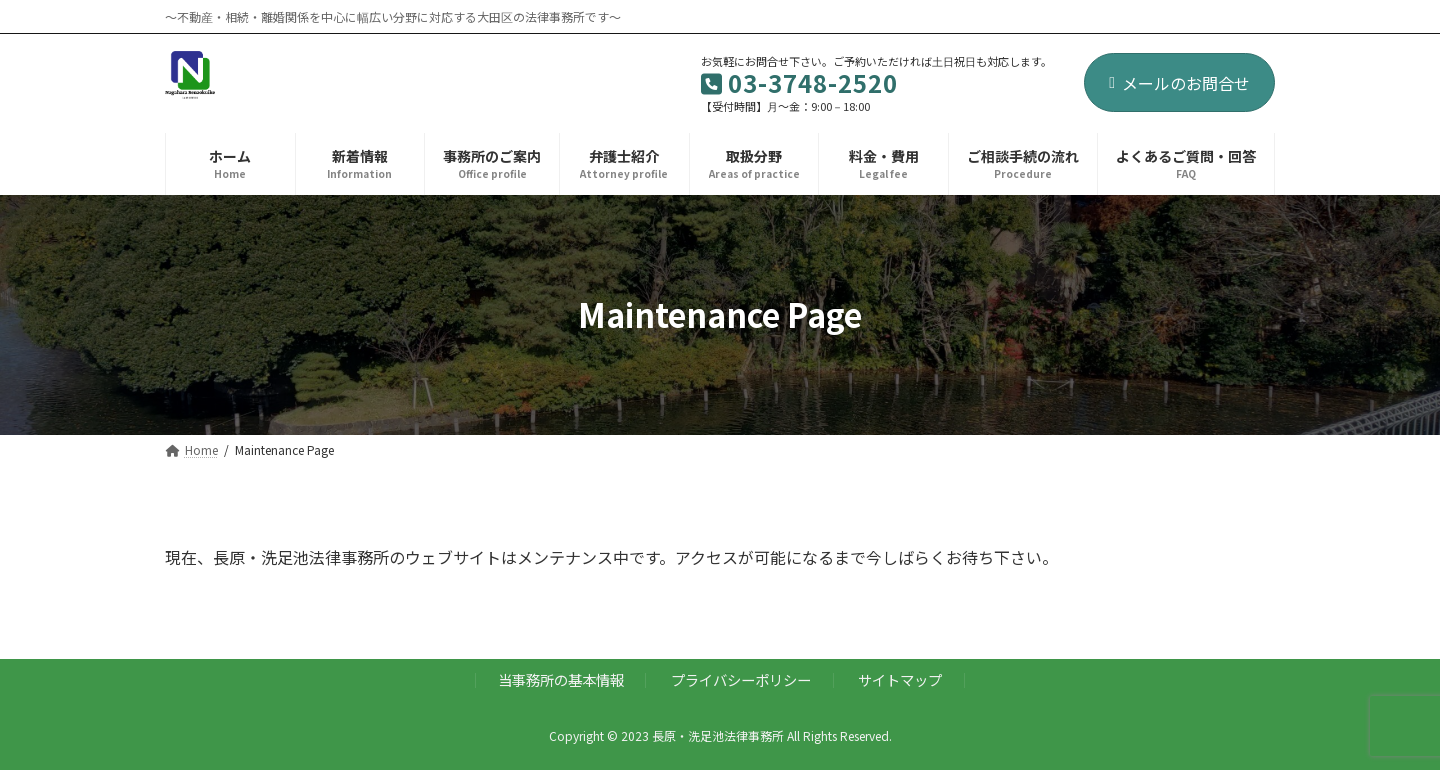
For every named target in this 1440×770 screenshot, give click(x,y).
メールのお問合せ (1179, 83)
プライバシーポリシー (741, 679)
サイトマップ (900, 679)
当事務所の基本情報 (561, 679)
